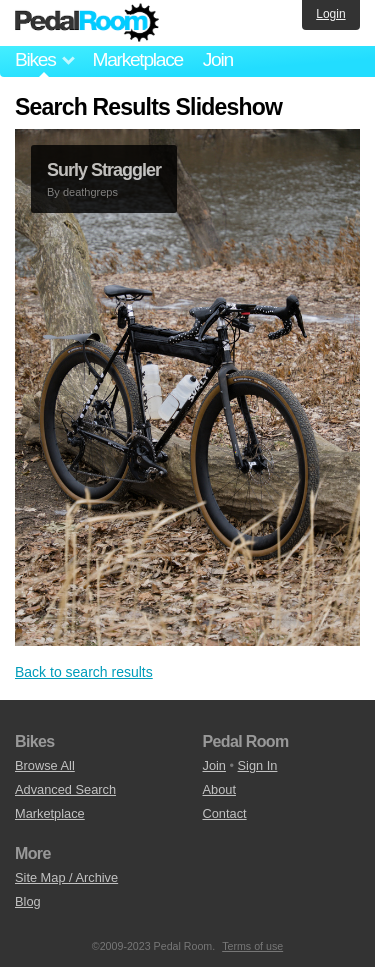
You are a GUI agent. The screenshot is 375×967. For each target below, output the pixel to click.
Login (330, 14)
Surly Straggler (104, 170)
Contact (225, 813)
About (219, 789)
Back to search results (84, 672)
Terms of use (252, 946)
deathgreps (90, 192)
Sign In (258, 765)
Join (218, 59)
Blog (28, 901)
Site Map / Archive (66, 877)
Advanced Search (65, 789)
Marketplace (137, 59)
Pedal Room (87, 23)
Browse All (45, 765)
